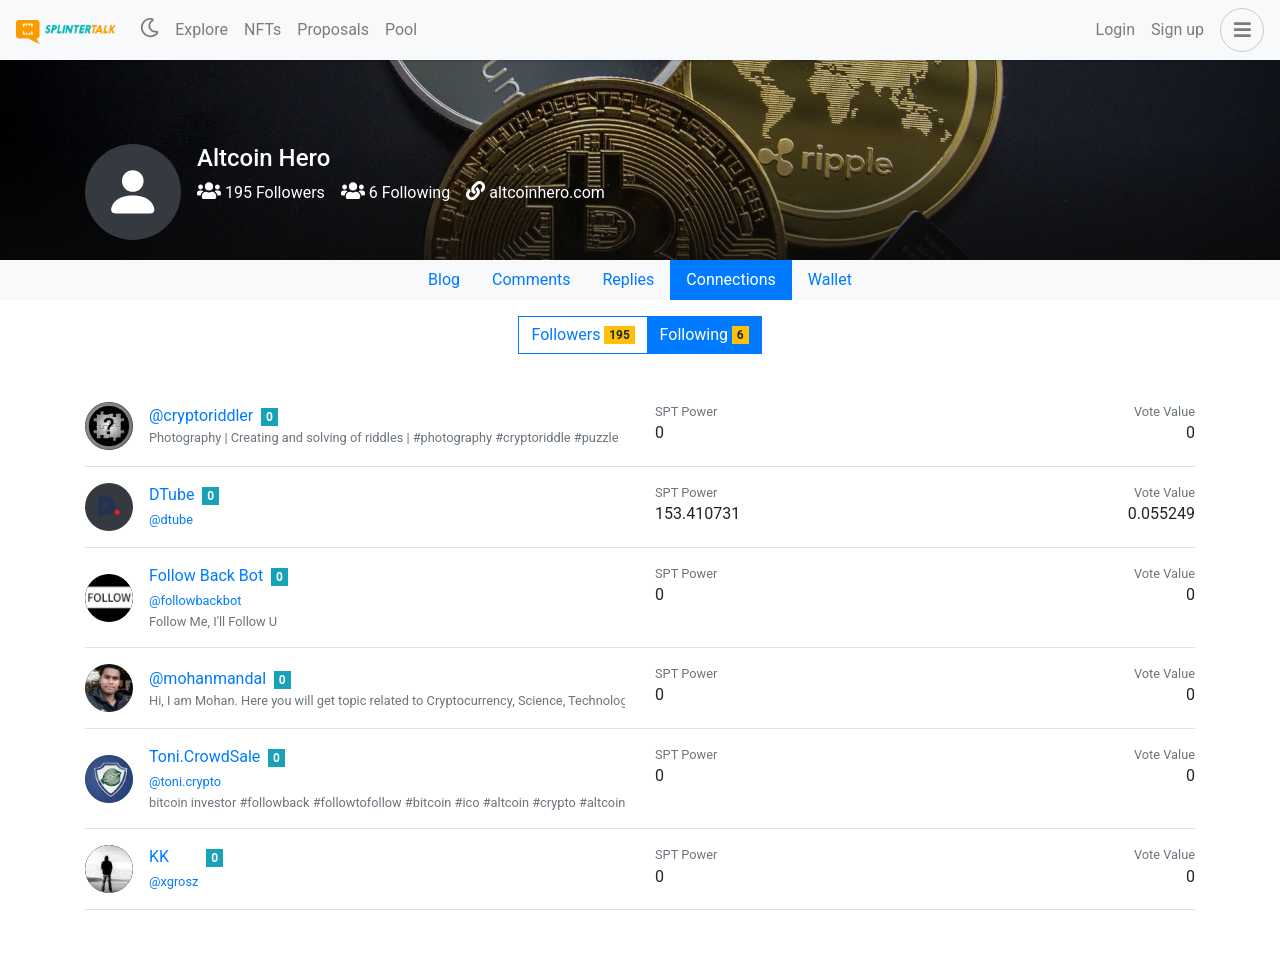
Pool (401, 29)
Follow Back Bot (206, 575)
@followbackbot (195, 600)
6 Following (395, 192)
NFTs (262, 29)
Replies (628, 279)
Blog (444, 279)
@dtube (171, 519)
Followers (582, 334)
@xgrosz (173, 881)
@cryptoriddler (201, 415)
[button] (1238, 30)
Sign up (1177, 29)
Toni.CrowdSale (204, 756)
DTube (171, 494)
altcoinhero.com (547, 192)
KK (159, 856)
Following (704, 334)
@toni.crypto (185, 781)
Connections (730, 279)
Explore (201, 29)
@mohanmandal (207, 678)
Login (1115, 29)
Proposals (333, 29)
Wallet (830, 279)
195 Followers (261, 192)
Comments (531, 279)
